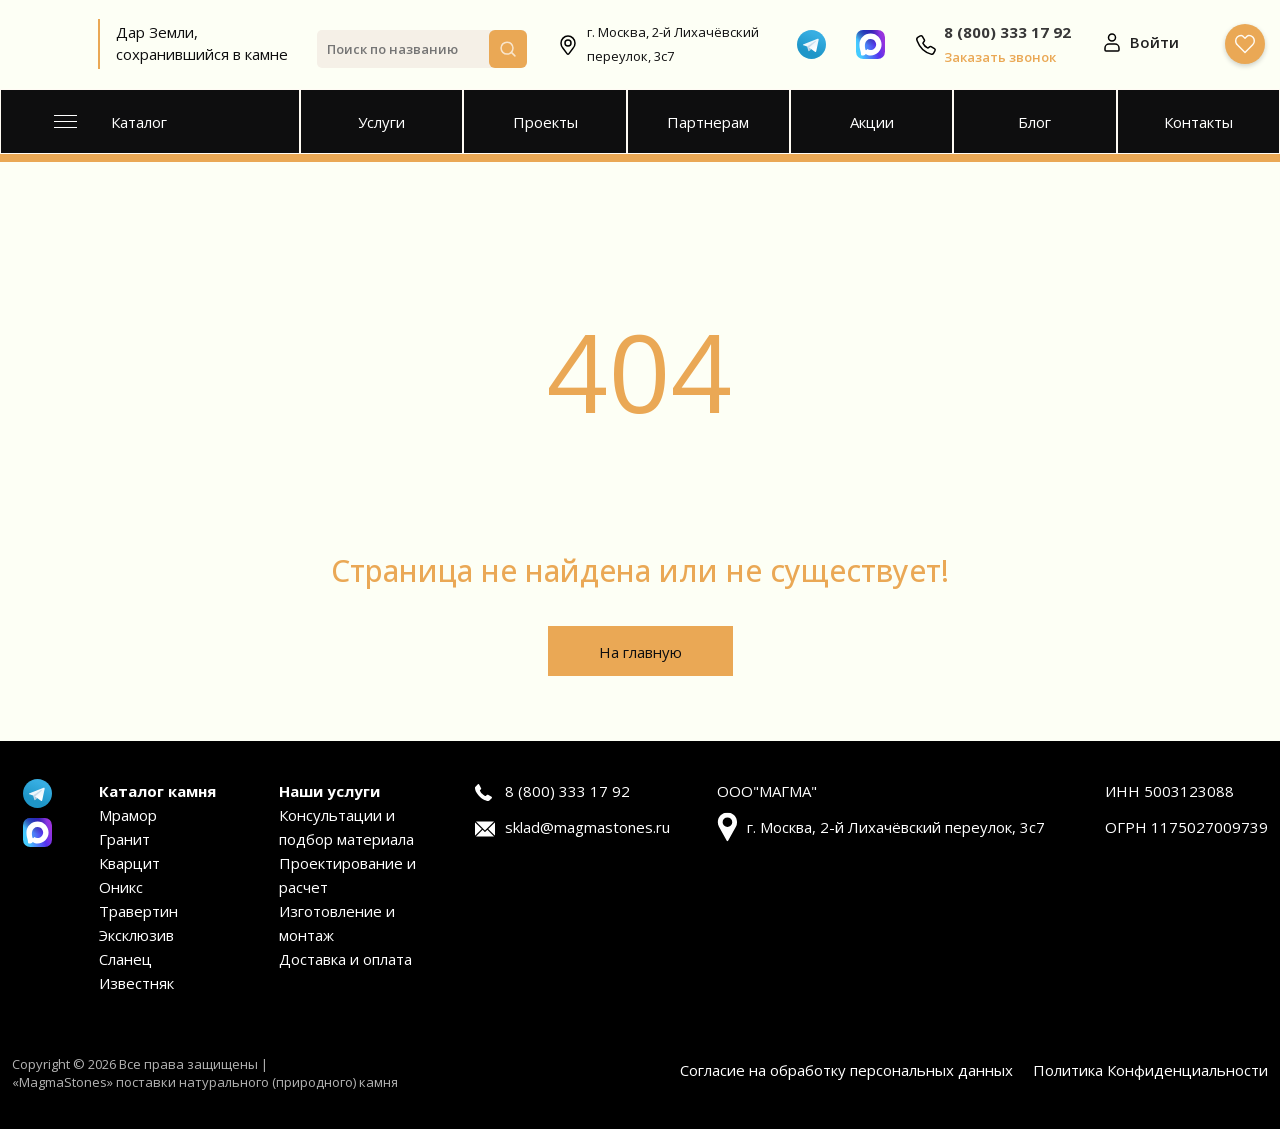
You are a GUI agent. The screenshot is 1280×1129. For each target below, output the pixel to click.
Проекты (545, 122)
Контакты (1198, 122)
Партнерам (708, 122)
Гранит (124, 839)
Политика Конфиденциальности (1150, 1070)
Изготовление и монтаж (337, 923)
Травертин (138, 911)
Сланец (125, 959)
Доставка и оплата (345, 959)
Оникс (121, 887)
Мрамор (128, 815)
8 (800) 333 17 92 (567, 791)
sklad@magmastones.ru (587, 827)
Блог (1034, 122)
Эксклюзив (136, 935)
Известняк (136, 983)
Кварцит (129, 863)
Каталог (110, 122)
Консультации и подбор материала (346, 827)
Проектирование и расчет (347, 875)
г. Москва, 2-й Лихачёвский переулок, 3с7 (673, 44)
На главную (640, 652)
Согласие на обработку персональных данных (846, 1070)
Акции (872, 122)
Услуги (381, 122)
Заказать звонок (1000, 57)
